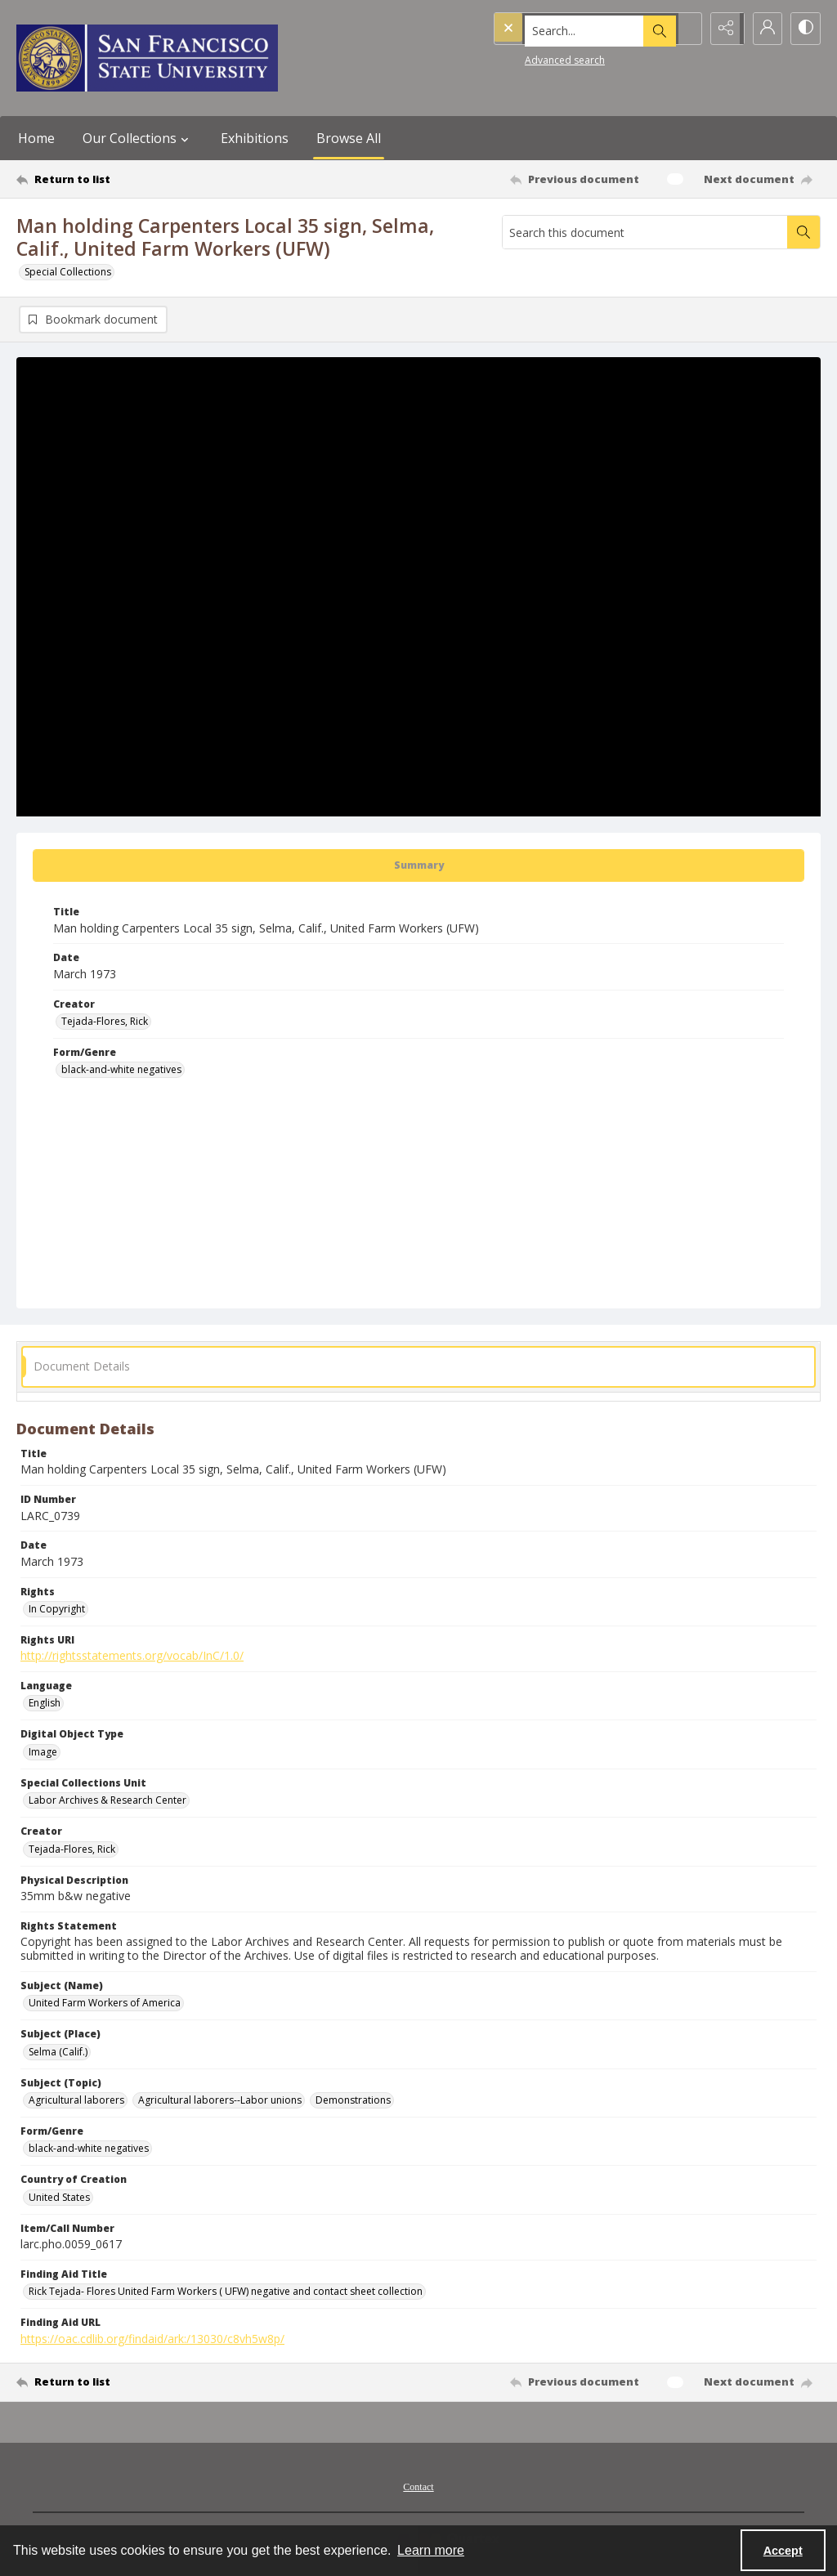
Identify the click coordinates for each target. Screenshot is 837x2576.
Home (36, 138)
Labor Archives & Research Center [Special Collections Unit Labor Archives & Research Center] (107, 1802)
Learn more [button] (430, 2550)
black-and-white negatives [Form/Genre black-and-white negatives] (121, 1071)
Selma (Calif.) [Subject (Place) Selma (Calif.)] (58, 2052)
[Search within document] (803, 232)
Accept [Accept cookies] (783, 2550)
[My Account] (763, 28)
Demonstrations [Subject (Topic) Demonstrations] (353, 2101)
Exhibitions (255, 138)
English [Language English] (44, 1704)
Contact (418, 2487)
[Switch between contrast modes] (804, 28)
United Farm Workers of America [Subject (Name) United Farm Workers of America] (105, 2004)
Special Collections (68, 272)
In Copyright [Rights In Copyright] (57, 1610)
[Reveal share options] (722, 28)
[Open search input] (681, 28)
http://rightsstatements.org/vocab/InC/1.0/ (132, 1657)
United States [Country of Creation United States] (59, 2198)
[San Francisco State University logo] (147, 58)
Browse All (348, 138)
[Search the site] (562, 28)
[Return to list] (125, 179)
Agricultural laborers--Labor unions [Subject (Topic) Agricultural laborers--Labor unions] (220, 2101)
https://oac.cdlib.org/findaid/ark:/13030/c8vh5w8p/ (152, 2339)
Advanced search (531, 58)
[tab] (418, 867)
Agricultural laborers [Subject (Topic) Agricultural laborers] (76, 2101)
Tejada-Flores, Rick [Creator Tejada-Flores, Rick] (104, 1022)
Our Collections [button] (138, 138)
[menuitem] (418, 2486)
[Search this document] (645, 232)
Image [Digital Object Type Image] (43, 1753)
